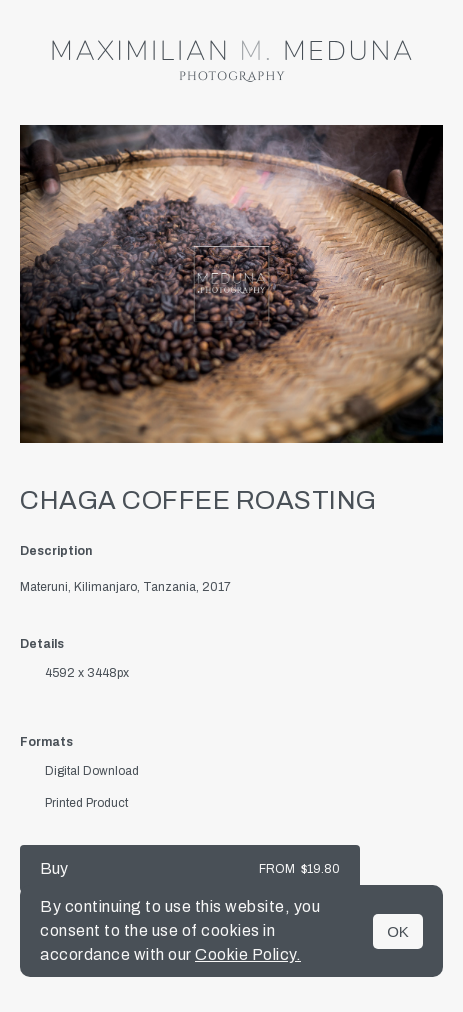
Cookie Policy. (248, 954)
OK (398, 931)
